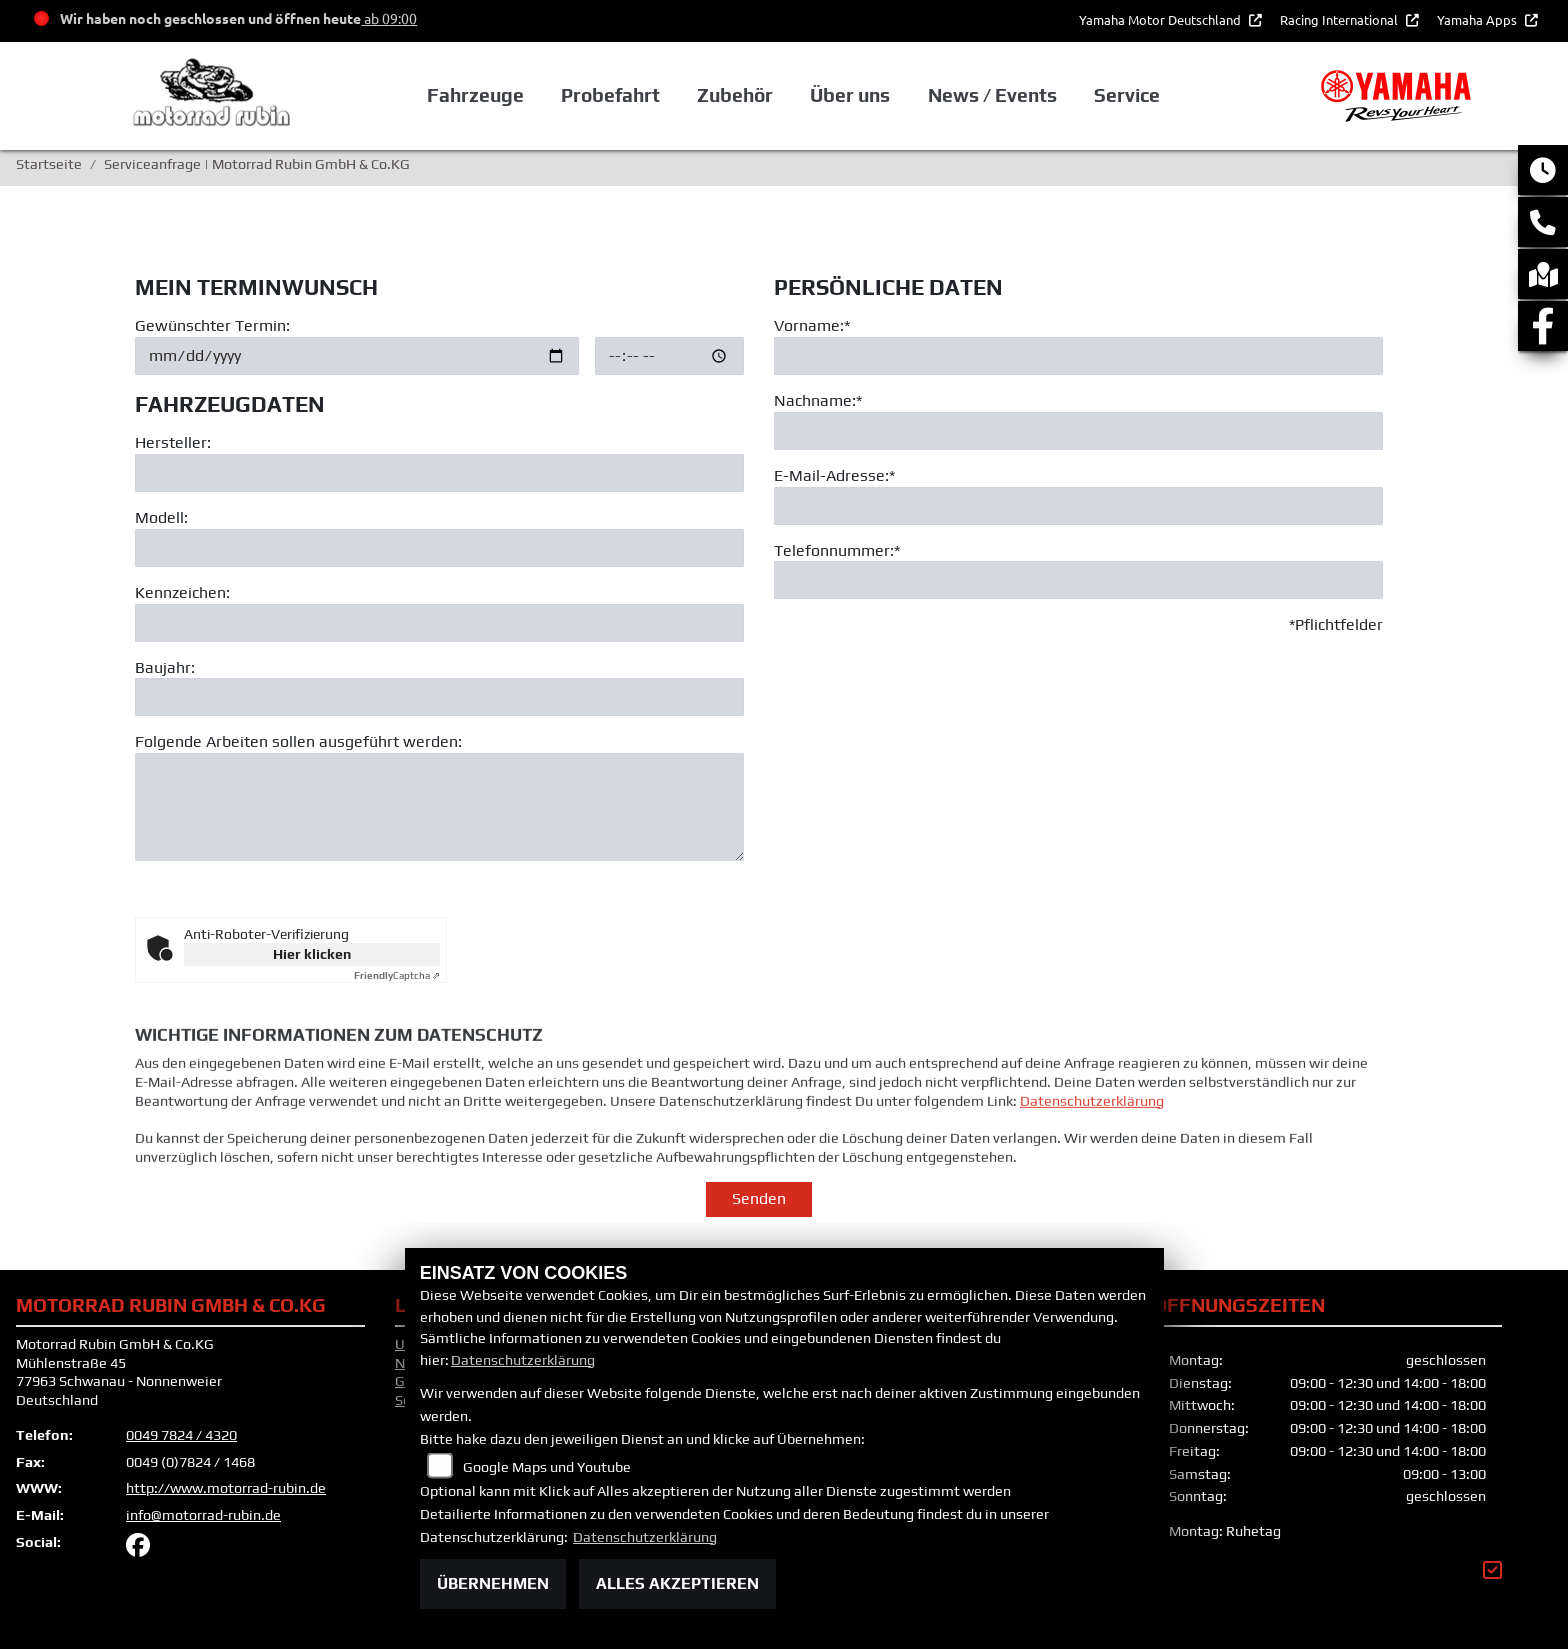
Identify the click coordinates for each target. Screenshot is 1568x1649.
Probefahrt (610, 95)
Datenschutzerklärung (1092, 1133)
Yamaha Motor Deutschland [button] (1161, 19)
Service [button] (1127, 95)
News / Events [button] (992, 95)
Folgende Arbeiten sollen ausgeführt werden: (298, 742)
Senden (759, 1198)
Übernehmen (493, 1583)
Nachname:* (818, 400)
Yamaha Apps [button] (1478, 19)
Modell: (161, 517)
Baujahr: (165, 667)
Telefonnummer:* (837, 550)
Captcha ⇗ (397, 975)
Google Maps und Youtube (547, 1467)
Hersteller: (173, 443)
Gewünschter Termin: (212, 325)
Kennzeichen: (182, 592)
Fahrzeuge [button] (475, 95)
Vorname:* (812, 325)
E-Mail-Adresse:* (834, 475)
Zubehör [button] (735, 95)
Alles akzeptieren (677, 1583)
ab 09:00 (389, 18)
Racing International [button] (1340, 19)
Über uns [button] (850, 95)
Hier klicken (312, 954)
